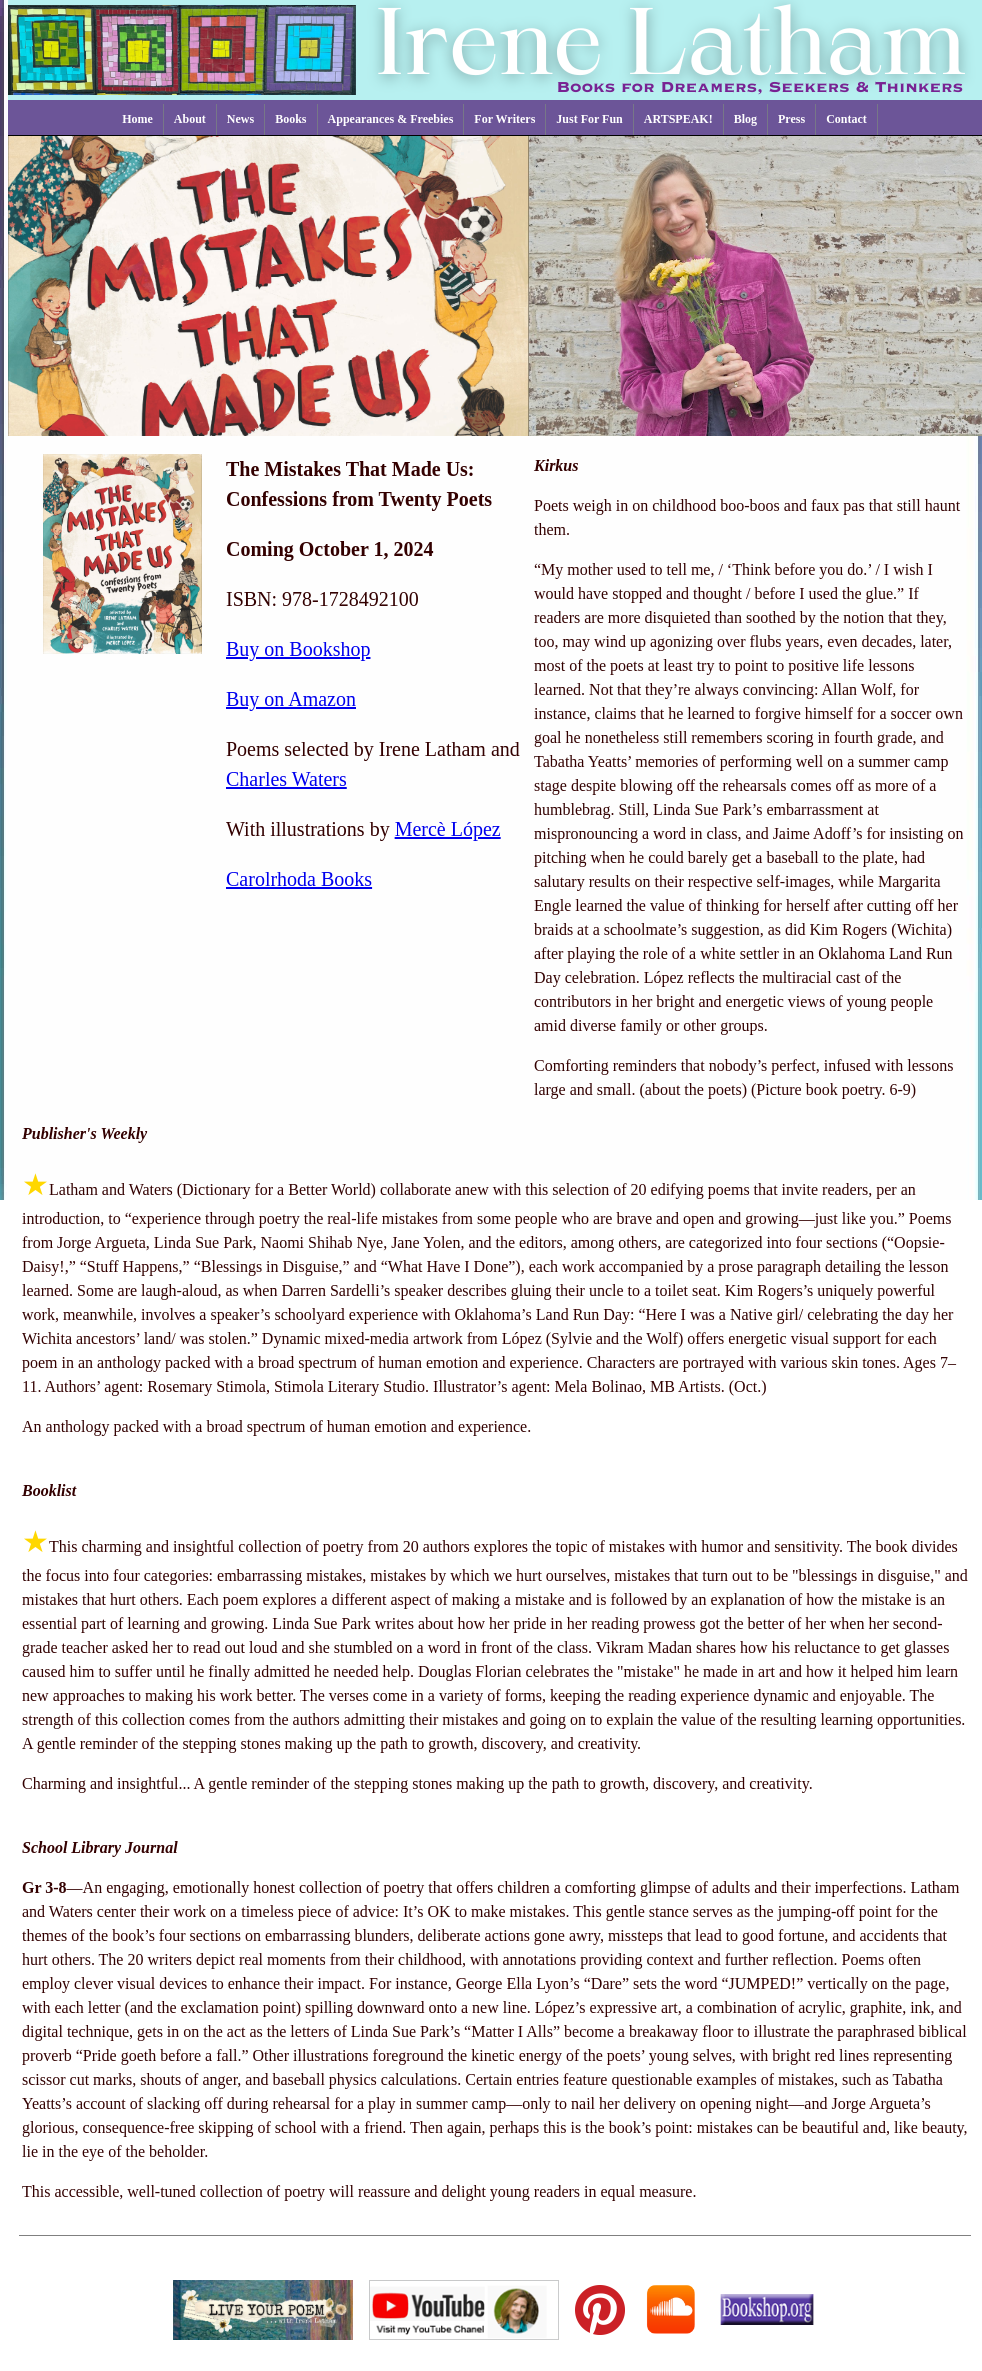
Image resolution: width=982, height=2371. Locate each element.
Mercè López (448, 829)
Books (290, 119)
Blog (745, 119)
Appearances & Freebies (391, 119)
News (240, 119)
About (190, 119)
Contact (846, 119)
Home (137, 119)
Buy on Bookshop (298, 649)
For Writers (504, 119)
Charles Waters (286, 779)
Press (791, 119)
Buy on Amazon (291, 699)
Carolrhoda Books (299, 879)
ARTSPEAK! (678, 119)
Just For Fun (589, 119)
